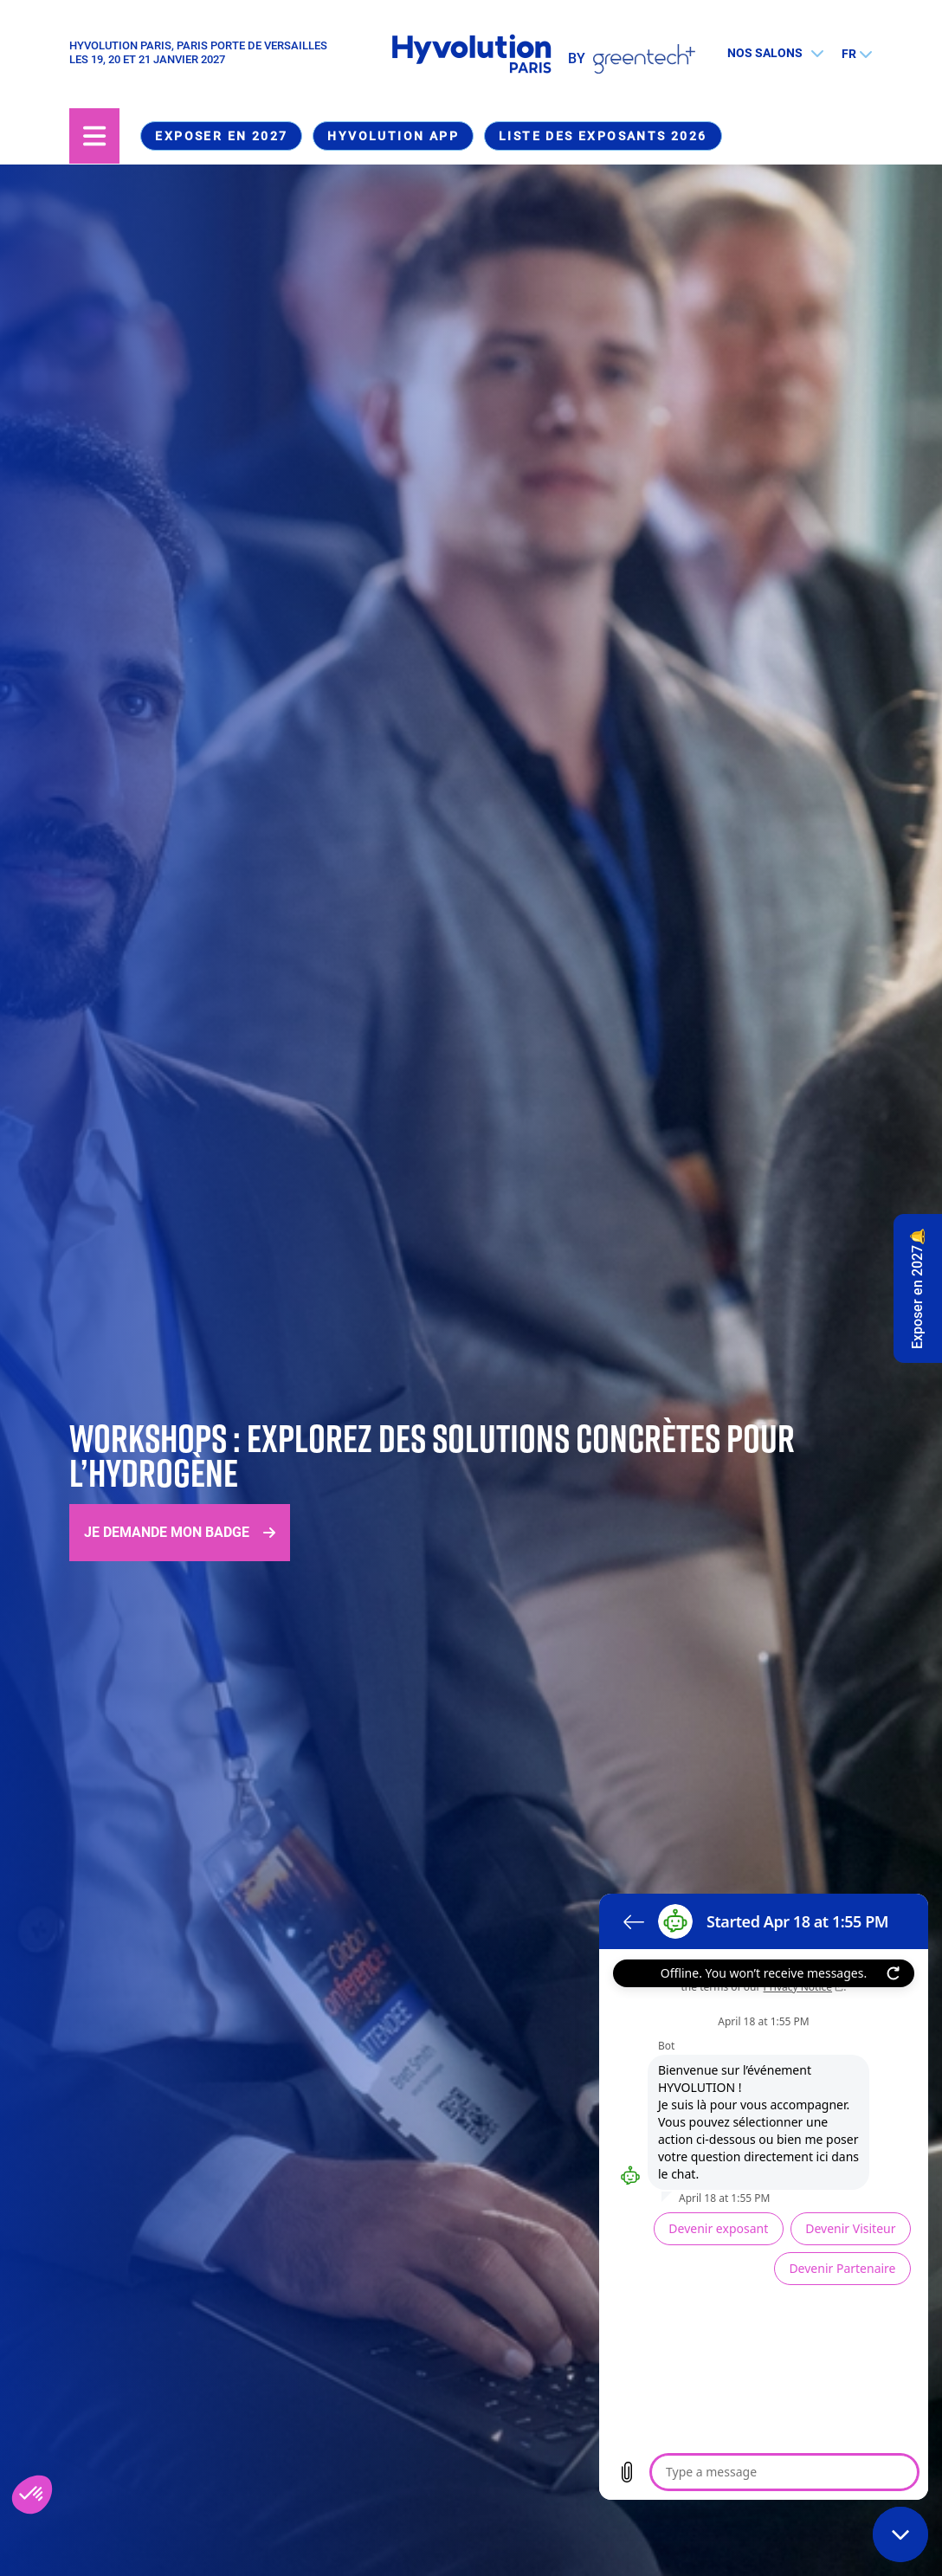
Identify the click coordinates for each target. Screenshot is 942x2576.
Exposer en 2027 (221, 136)
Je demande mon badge (166, 1532)
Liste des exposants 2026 (603, 136)
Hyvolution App (393, 136)
